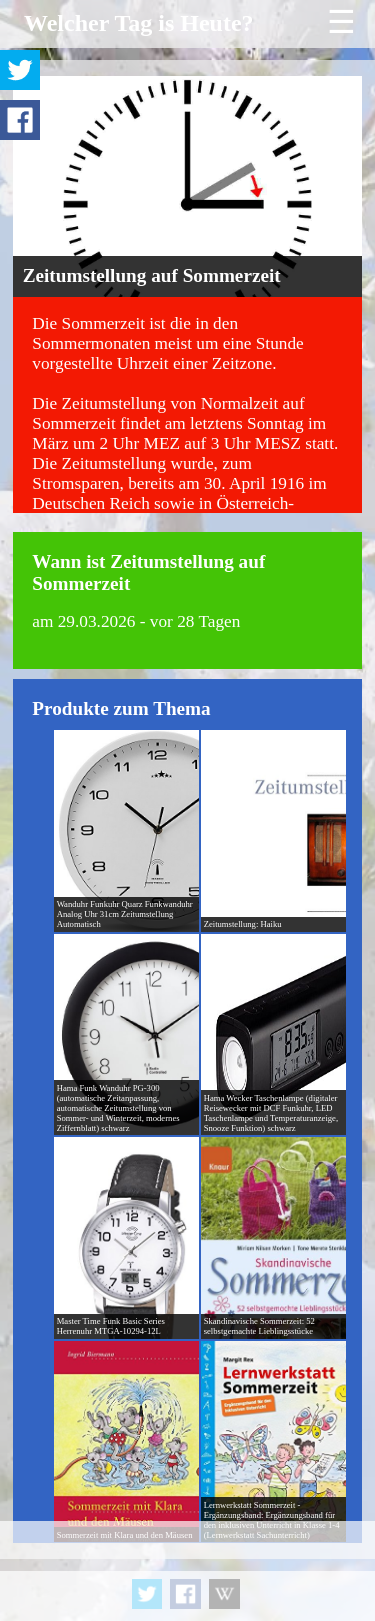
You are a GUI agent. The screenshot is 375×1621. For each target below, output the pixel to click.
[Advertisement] (187, 1571)
